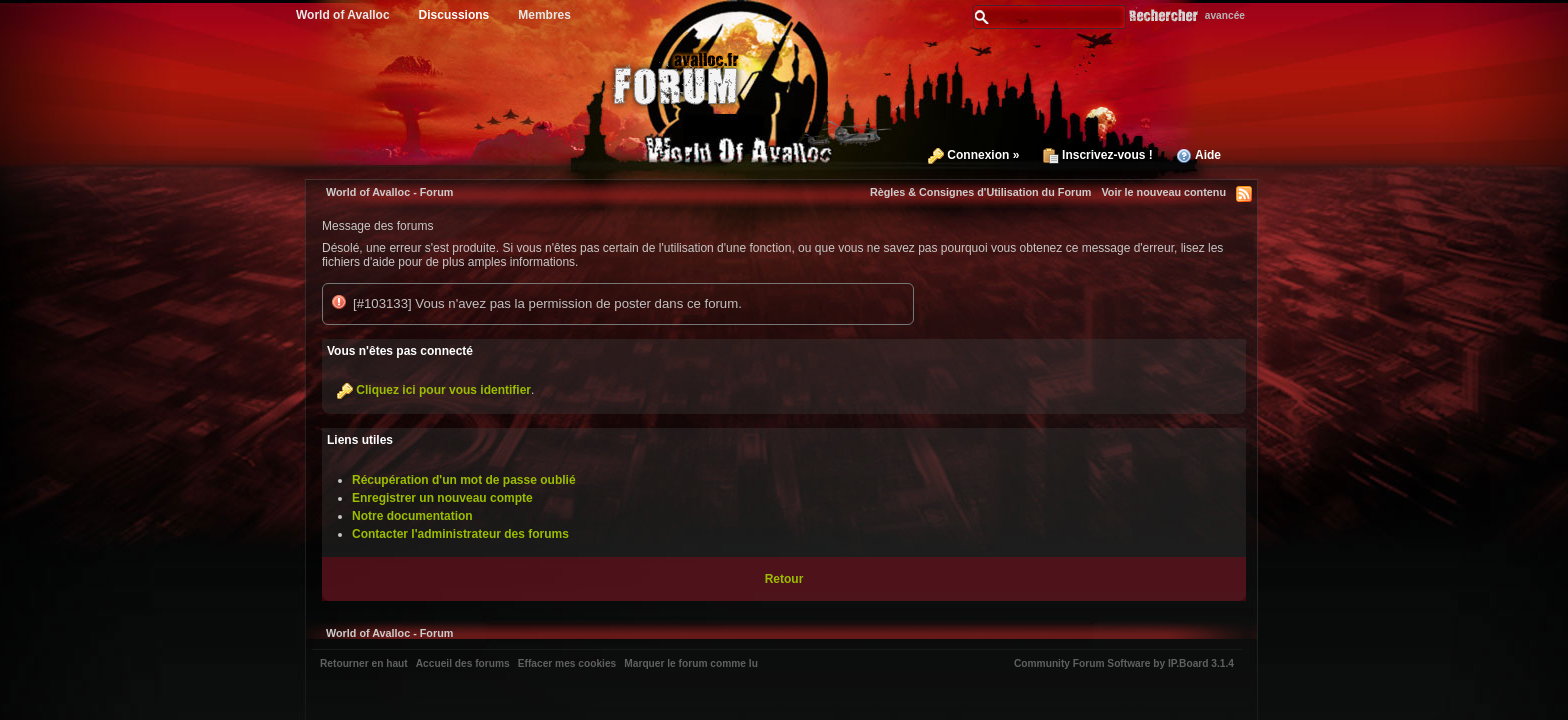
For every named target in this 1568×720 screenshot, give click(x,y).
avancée (1225, 15)
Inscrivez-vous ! (1098, 155)
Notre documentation (412, 516)
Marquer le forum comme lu (691, 663)
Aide (1198, 155)
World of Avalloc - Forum (389, 192)
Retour (784, 579)
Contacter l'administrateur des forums (460, 534)
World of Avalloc (343, 15)
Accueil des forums (463, 663)
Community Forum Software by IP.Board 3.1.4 (1124, 663)
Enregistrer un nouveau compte (442, 498)
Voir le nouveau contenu (1163, 192)
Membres (544, 15)
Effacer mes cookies (567, 663)
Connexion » (973, 155)
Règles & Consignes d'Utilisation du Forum (981, 192)
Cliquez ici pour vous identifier (443, 390)
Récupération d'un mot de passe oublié (464, 480)
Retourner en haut (364, 663)
